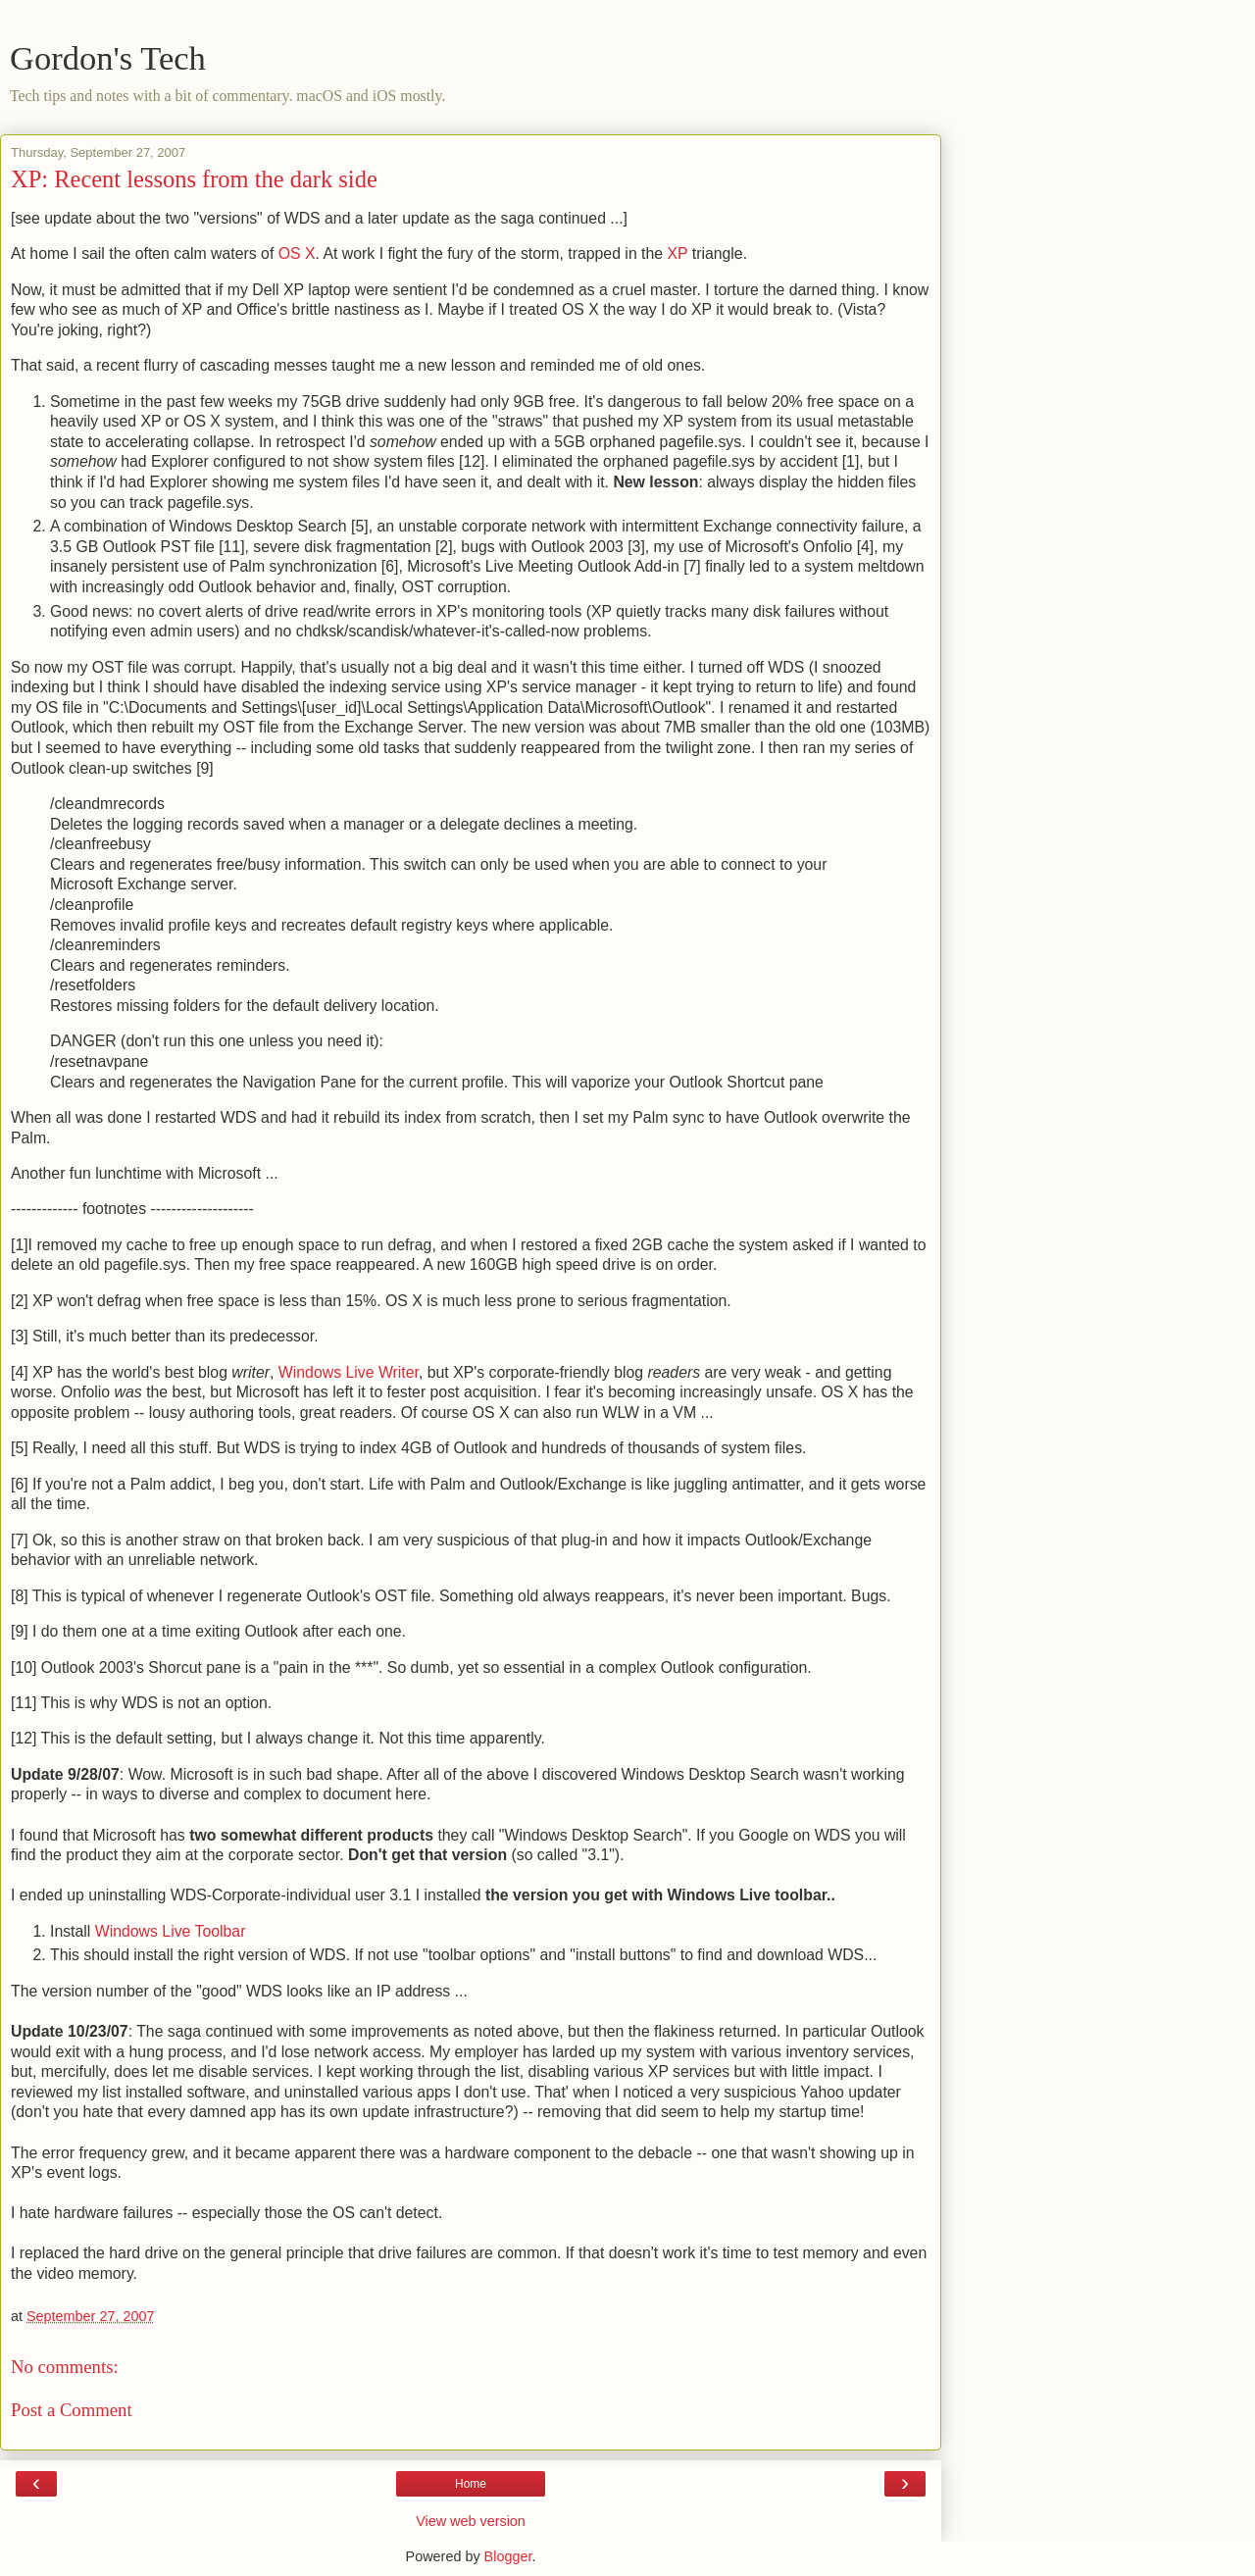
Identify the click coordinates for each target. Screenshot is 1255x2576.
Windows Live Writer (348, 1372)
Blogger (508, 2556)
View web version (471, 2521)
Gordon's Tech (108, 57)
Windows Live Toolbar (170, 1931)
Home (470, 2484)
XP (678, 253)
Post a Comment (71, 2409)
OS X (297, 253)
